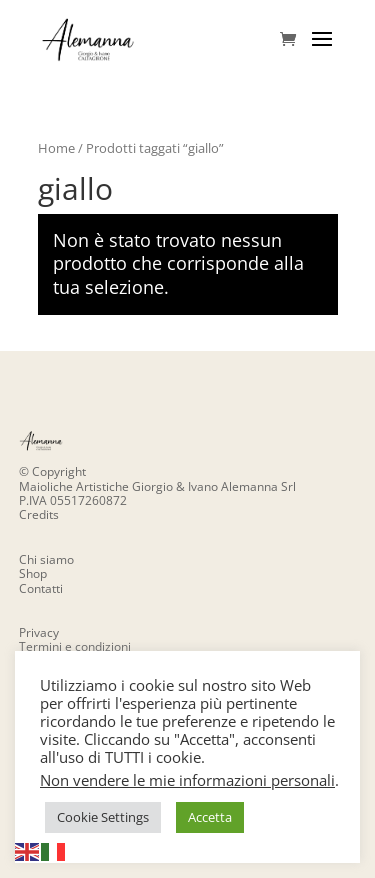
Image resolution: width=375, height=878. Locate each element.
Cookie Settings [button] (103, 817)
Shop (33, 573)
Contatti (41, 588)
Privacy (39, 632)
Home (56, 148)
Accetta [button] (210, 817)
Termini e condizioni (75, 646)
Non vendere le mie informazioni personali (187, 780)
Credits (39, 514)
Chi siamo (46, 559)
